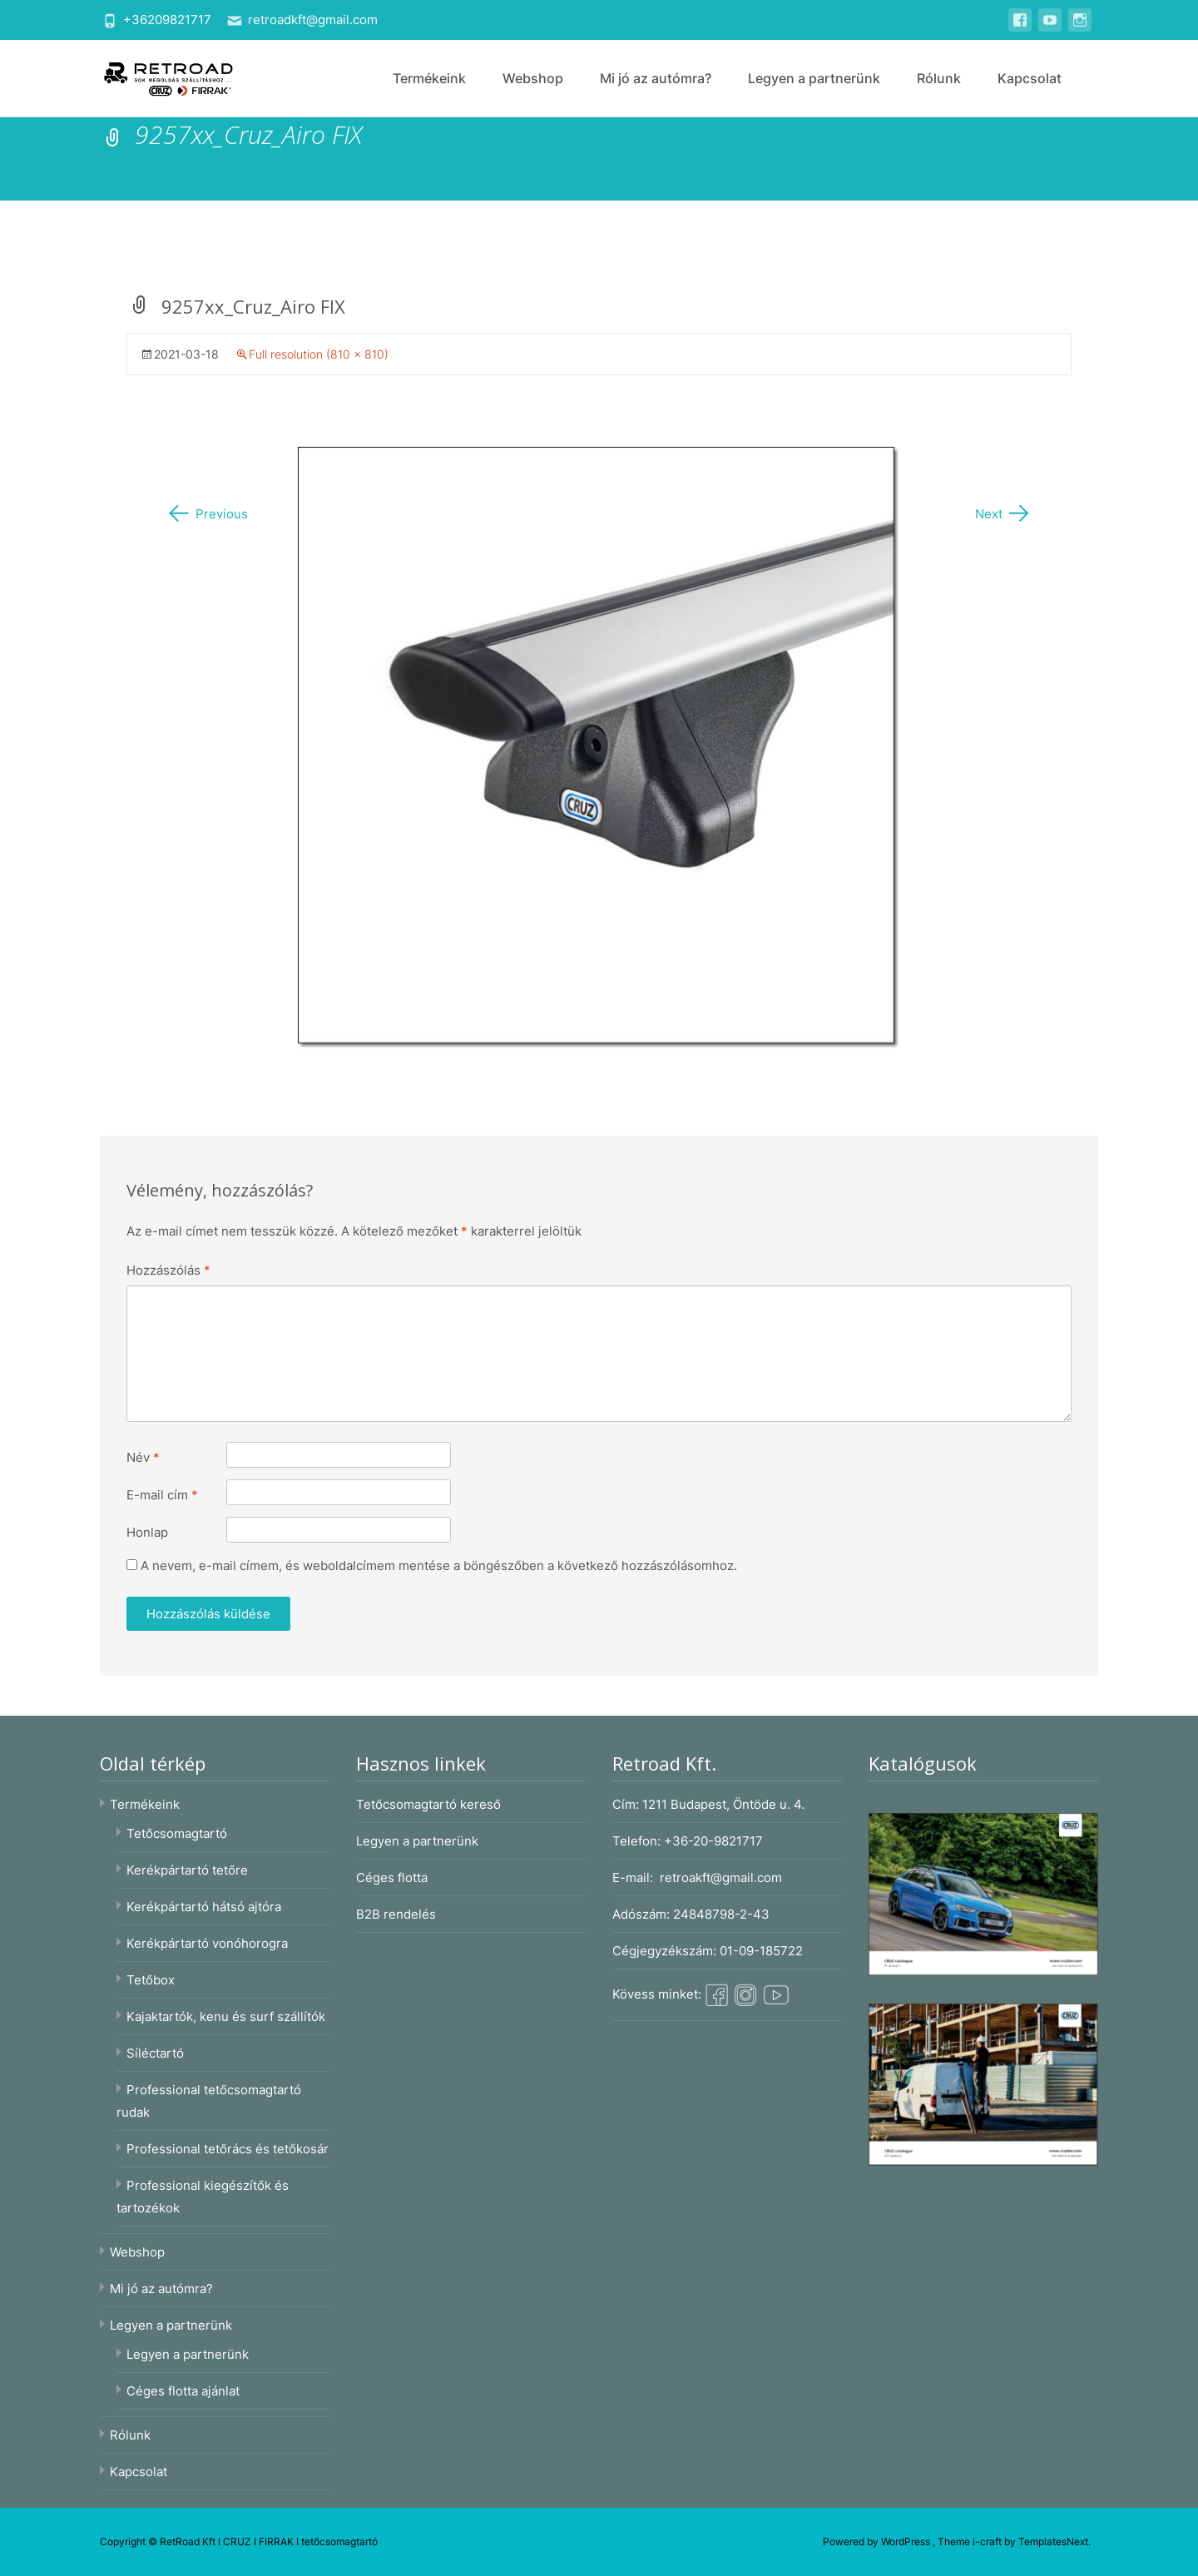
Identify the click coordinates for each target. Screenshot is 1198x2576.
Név (143, 1457)
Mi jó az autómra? (655, 78)
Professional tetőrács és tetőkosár (227, 2149)
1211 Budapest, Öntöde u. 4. (723, 1804)
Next (1003, 514)
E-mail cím (162, 1495)
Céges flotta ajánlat (183, 2391)
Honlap (147, 1532)
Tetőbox (150, 1980)
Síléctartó (155, 2053)
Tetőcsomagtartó (176, 1833)
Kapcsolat (1030, 78)
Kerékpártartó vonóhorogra (207, 1943)
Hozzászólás (168, 1270)
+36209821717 (167, 19)
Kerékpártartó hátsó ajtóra (203, 1907)
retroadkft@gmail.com (313, 19)
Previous (207, 514)
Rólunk (939, 78)
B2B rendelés (396, 1914)
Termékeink (429, 78)
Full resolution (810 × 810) (319, 354)
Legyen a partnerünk (814, 78)
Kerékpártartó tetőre (187, 1870)
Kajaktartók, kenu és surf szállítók (225, 2016)
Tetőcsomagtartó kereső (428, 1804)
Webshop (532, 78)
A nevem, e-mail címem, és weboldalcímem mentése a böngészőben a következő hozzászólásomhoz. (439, 1565)
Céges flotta (392, 1877)
